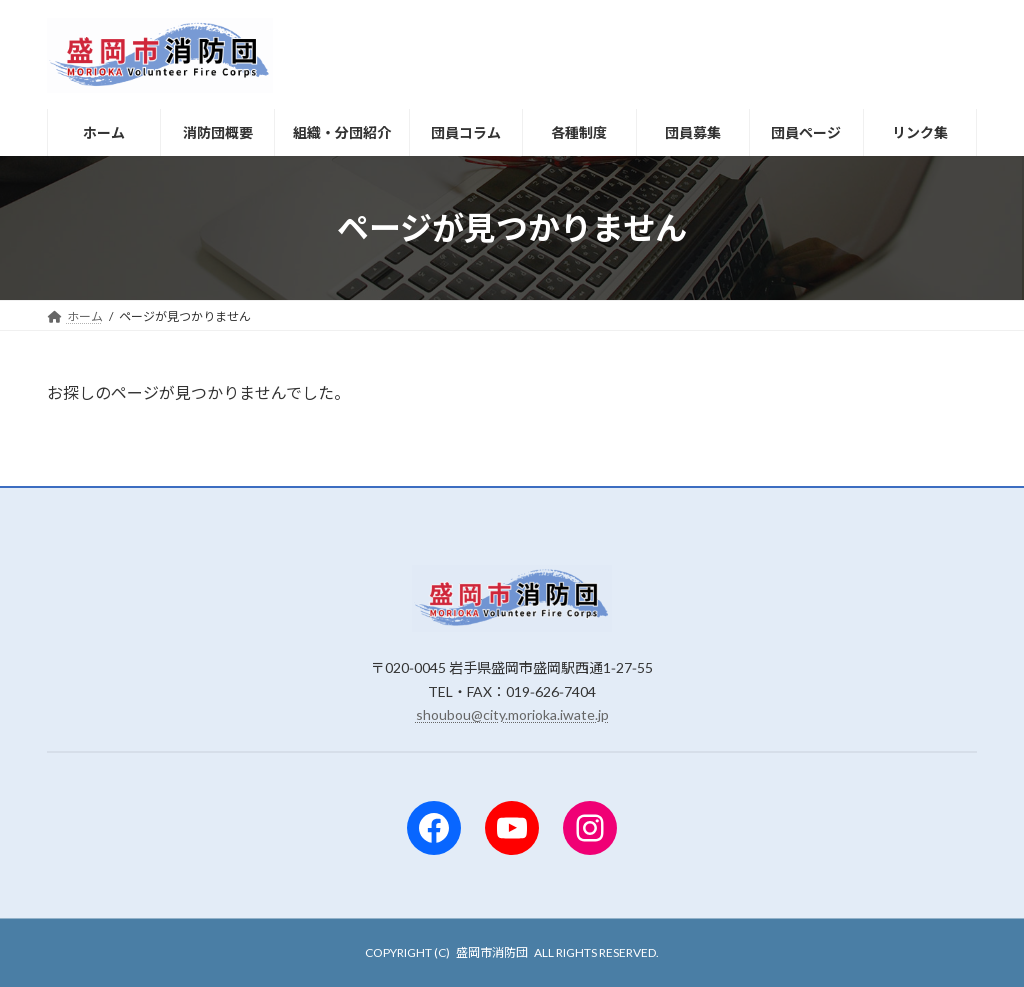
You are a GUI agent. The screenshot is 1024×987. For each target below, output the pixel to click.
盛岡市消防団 (492, 952)
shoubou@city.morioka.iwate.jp (512, 714)
